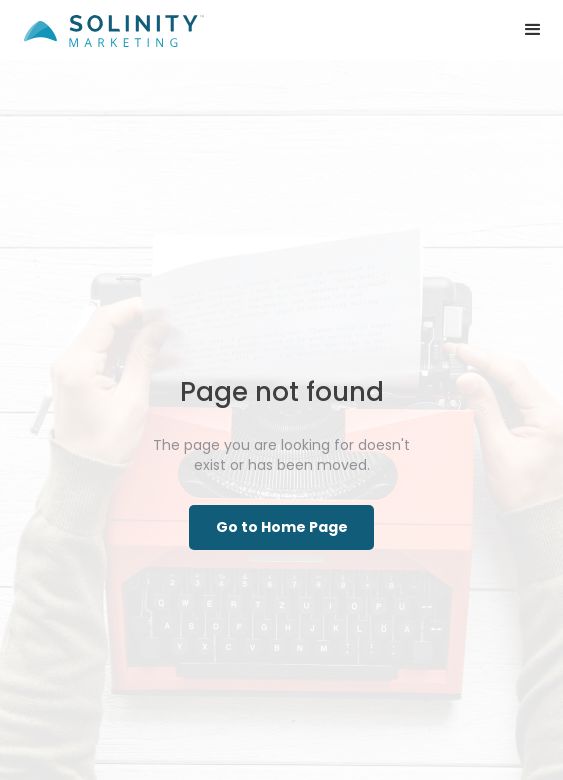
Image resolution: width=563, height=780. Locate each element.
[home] (109, 23)
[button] (533, 30)
